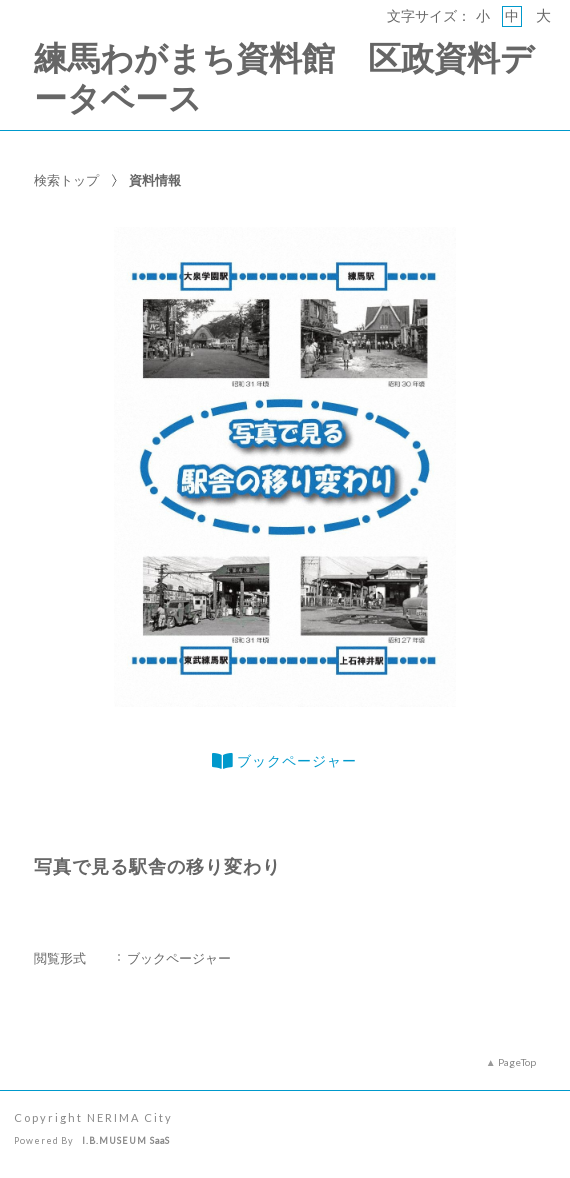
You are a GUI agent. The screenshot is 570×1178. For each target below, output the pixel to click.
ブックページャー (284, 761)
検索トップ (66, 180)
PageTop (517, 1062)
